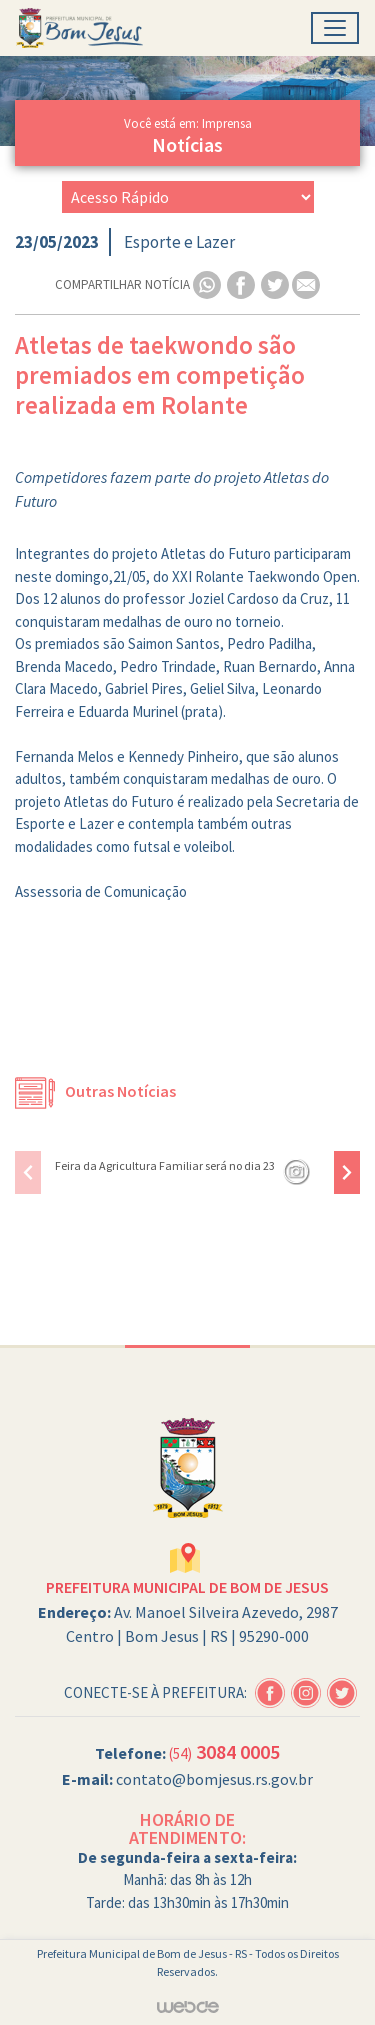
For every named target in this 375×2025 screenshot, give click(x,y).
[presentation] (28, 1172)
